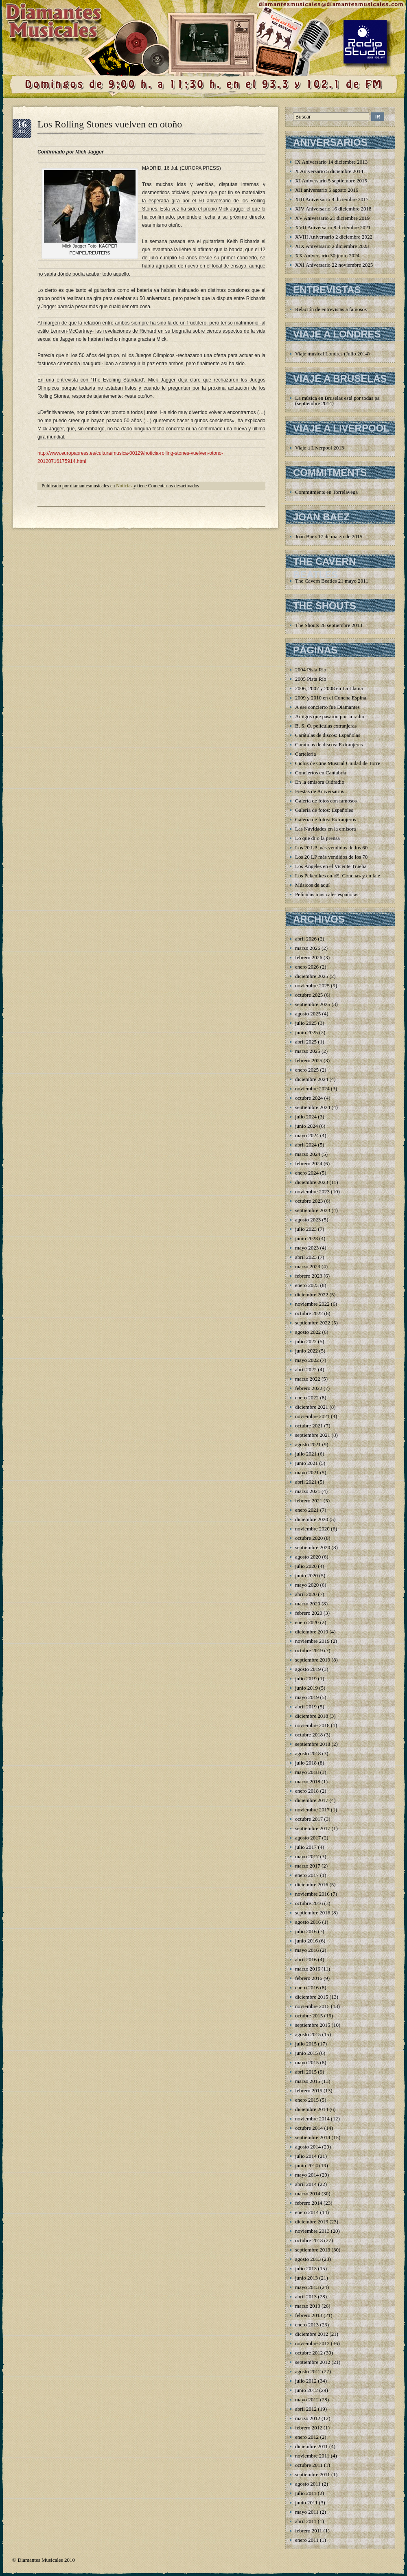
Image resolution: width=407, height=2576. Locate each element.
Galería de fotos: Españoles (324, 810)
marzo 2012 (307, 2418)
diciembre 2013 (311, 2222)
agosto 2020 (308, 1557)
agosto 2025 (308, 1014)
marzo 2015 (307, 2081)
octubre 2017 (309, 1819)
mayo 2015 (307, 2062)
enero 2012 (307, 2437)
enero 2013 (307, 2325)
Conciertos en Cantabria (320, 773)
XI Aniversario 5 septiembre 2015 (331, 181)
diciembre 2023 (311, 1182)
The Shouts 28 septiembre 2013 (328, 625)
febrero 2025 (308, 1060)
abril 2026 (306, 939)
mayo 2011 (307, 2512)
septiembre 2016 (312, 1913)
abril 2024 (306, 1145)
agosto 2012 (308, 2371)
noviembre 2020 (312, 1529)
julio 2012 (306, 2381)
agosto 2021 (308, 1444)
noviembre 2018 (312, 1725)
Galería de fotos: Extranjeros (325, 819)
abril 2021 (306, 1482)
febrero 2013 (308, 2315)
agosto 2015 (308, 2034)
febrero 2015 (308, 2090)
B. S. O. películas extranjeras (326, 726)
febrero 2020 (308, 1613)
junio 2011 (306, 2502)
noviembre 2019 (312, 1641)
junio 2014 (306, 2165)
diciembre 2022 (311, 1294)
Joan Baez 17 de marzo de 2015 (328, 536)
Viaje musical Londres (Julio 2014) (332, 354)
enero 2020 (307, 1622)
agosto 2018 (308, 1753)
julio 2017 (306, 1847)
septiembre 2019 (312, 1660)
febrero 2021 (308, 1500)
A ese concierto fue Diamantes (327, 707)
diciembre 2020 (311, 1519)
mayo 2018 (307, 1772)
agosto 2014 (308, 2147)
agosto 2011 (308, 2484)
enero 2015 (307, 2100)
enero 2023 (307, 1285)
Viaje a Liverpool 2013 (319, 448)
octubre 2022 (309, 1313)
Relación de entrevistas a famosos (331, 309)
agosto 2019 (308, 1669)
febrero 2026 (308, 957)
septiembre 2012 (312, 2362)
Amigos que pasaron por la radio (329, 716)
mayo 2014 (307, 2175)
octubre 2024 (309, 1098)
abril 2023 (306, 1257)
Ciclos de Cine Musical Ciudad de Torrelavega (344, 763)
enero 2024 (307, 1173)
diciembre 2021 (311, 1407)
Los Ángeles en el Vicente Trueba (331, 866)
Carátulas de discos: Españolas (327, 735)
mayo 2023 (307, 1248)
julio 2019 (306, 1678)
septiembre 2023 (312, 1210)
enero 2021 (307, 1510)
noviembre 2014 (312, 2119)
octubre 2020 (309, 1538)
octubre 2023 (309, 1201)
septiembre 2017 (312, 1828)
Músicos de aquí (312, 885)
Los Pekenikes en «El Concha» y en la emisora (344, 876)
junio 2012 (306, 2390)
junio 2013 (306, 2278)
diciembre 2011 (311, 2446)
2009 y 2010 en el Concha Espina (330, 698)
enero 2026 (307, 967)
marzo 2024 (307, 1154)
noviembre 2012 (312, 2343)
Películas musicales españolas (326, 894)
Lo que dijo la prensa (317, 838)
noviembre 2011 (312, 2456)
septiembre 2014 (312, 2137)
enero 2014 (307, 2212)
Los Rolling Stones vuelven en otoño (109, 124)
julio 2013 (306, 2268)
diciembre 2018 (311, 1716)
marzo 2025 (307, 1051)
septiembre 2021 (312, 1435)
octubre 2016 (309, 1903)
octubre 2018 (309, 1735)
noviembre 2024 (312, 1088)
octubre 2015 (309, 2016)
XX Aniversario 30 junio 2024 (327, 255)
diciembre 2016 (311, 1884)
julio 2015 (306, 2044)
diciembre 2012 (311, 2334)
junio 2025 (306, 1032)
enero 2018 (307, 1791)
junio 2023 (306, 1238)
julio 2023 (306, 1229)
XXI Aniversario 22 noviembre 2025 (334, 265)
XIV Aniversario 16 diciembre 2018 (333, 209)
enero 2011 (307, 2540)
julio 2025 (306, 1023)
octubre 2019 (309, 1650)
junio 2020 (306, 1575)
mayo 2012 (307, 2399)
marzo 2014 (307, 2193)
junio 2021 (306, 1463)
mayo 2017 (307, 1856)
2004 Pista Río (310, 669)
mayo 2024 (307, 1135)
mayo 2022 (307, 1360)
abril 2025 (306, 1042)
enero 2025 (307, 1070)
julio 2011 (306, 2493)
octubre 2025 (309, 995)
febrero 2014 (308, 2203)
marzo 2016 (307, 1969)
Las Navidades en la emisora (325, 829)
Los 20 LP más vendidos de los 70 (331, 857)
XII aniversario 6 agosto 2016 (326, 190)
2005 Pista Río (310, 679)
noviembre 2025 (312, 985)
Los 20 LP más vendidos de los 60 (331, 847)
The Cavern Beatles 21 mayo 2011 (331, 581)
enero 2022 (307, 1397)
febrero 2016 (308, 1978)
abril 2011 (306, 2521)
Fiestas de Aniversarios (319, 791)
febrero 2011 (308, 2531)
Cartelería (305, 754)
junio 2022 (306, 1351)
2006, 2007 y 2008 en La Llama (329, 688)
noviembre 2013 (312, 2231)
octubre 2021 (309, 1426)
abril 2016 (306, 1959)
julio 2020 (306, 1566)
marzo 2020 (307, 1603)
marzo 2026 (307, 948)
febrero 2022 (308, 1388)
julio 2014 (306, 2156)
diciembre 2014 (311, 2109)
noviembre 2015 (312, 2006)
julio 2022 (306, 1341)
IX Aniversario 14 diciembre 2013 (331, 162)
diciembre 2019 (311, 1632)
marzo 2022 (307, 1379)
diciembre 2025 (311, 976)
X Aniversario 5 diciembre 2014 (329, 171)
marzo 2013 (307, 2306)
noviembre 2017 (312, 1809)
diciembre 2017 (311, 1800)
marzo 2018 (307, 1781)
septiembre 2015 (312, 2025)
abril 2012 (306, 2409)
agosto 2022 (308, 1332)
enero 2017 (307, 1875)
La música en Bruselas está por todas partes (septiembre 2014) (341, 400)
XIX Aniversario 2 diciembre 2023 (332, 246)
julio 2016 (306, 1931)
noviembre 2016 (312, 1894)
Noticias (124, 486)
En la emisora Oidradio (319, 782)
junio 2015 (306, 2053)
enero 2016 (307, 1987)
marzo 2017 (307, 1866)
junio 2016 (306, 1941)
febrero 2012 (308, 2428)
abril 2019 (306, 1706)
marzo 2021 (307, 1491)
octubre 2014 (309, 2128)
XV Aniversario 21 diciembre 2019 (332, 218)
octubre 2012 (309, 2353)
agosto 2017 (308, 1838)
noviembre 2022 (312, 1304)
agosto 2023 (308, 1220)
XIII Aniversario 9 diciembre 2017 (332, 199)
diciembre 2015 (311, 1997)
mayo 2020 (307, 1585)
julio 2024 (306, 1117)
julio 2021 (306, 1454)
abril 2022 (306, 1369)
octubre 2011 (309, 2465)
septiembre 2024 (312, 1107)
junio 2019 (306, 1688)
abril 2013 (306, 2296)
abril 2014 (306, 2184)
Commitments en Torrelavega (326, 492)
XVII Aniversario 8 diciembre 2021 (333, 227)
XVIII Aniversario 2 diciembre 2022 (333, 237)
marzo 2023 (307, 1266)
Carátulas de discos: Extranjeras (329, 744)
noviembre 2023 (312, 1191)
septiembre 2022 (312, 1323)
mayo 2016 (307, 1950)
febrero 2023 (308, 1276)
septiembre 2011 (312, 2474)
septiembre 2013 (312, 2250)
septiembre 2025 (312, 1004)
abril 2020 (306, 1594)
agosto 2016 (308, 1922)
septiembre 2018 (312, 1744)
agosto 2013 (308, 2259)
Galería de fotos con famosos (326, 801)
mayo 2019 (307, 1697)
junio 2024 (306, 1126)
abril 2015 (306, 2072)
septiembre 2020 (312, 1547)
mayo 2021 (307, 1472)
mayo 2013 (307, 2287)
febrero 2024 (308, 1163)
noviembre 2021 (312, 1416)
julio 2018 (306, 1763)
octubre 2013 (309, 2240)
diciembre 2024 (311, 1079)
